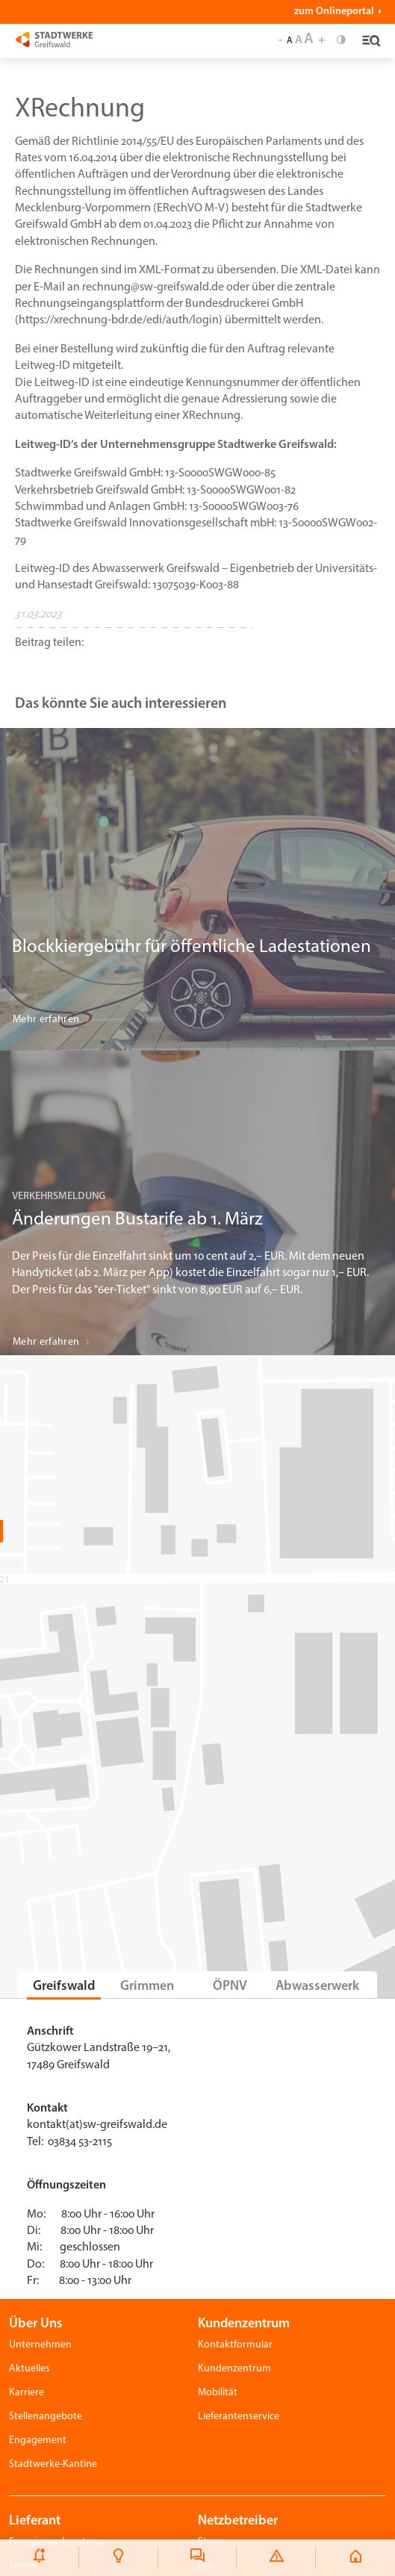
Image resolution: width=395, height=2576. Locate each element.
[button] (134, 654)
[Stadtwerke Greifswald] (54, 39)
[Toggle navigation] (369, 42)
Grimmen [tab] (147, 1986)
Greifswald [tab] (64, 1986)
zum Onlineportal (334, 12)
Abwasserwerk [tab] (317, 1986)
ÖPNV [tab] (230, 1986)
